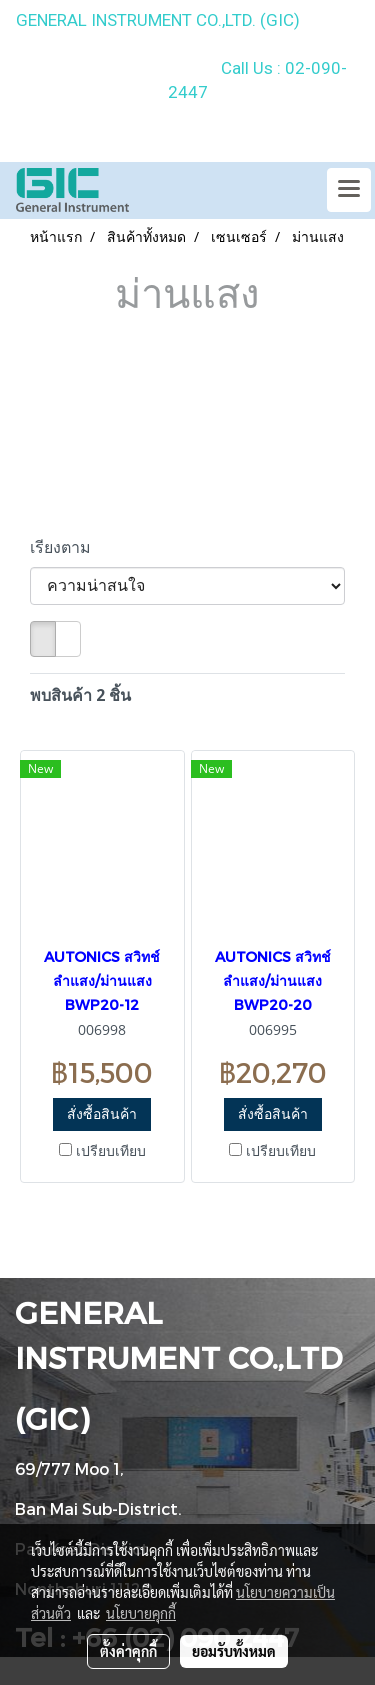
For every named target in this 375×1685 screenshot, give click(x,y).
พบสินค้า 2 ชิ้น (80, 695)
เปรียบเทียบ (111, 1150)
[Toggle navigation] (349, 190)
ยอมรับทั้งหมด (234, 1651)
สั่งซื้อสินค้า (102, 1113)
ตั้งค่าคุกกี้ (128, 1651)
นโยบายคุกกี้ (141, 1613)
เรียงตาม (66, 547)
